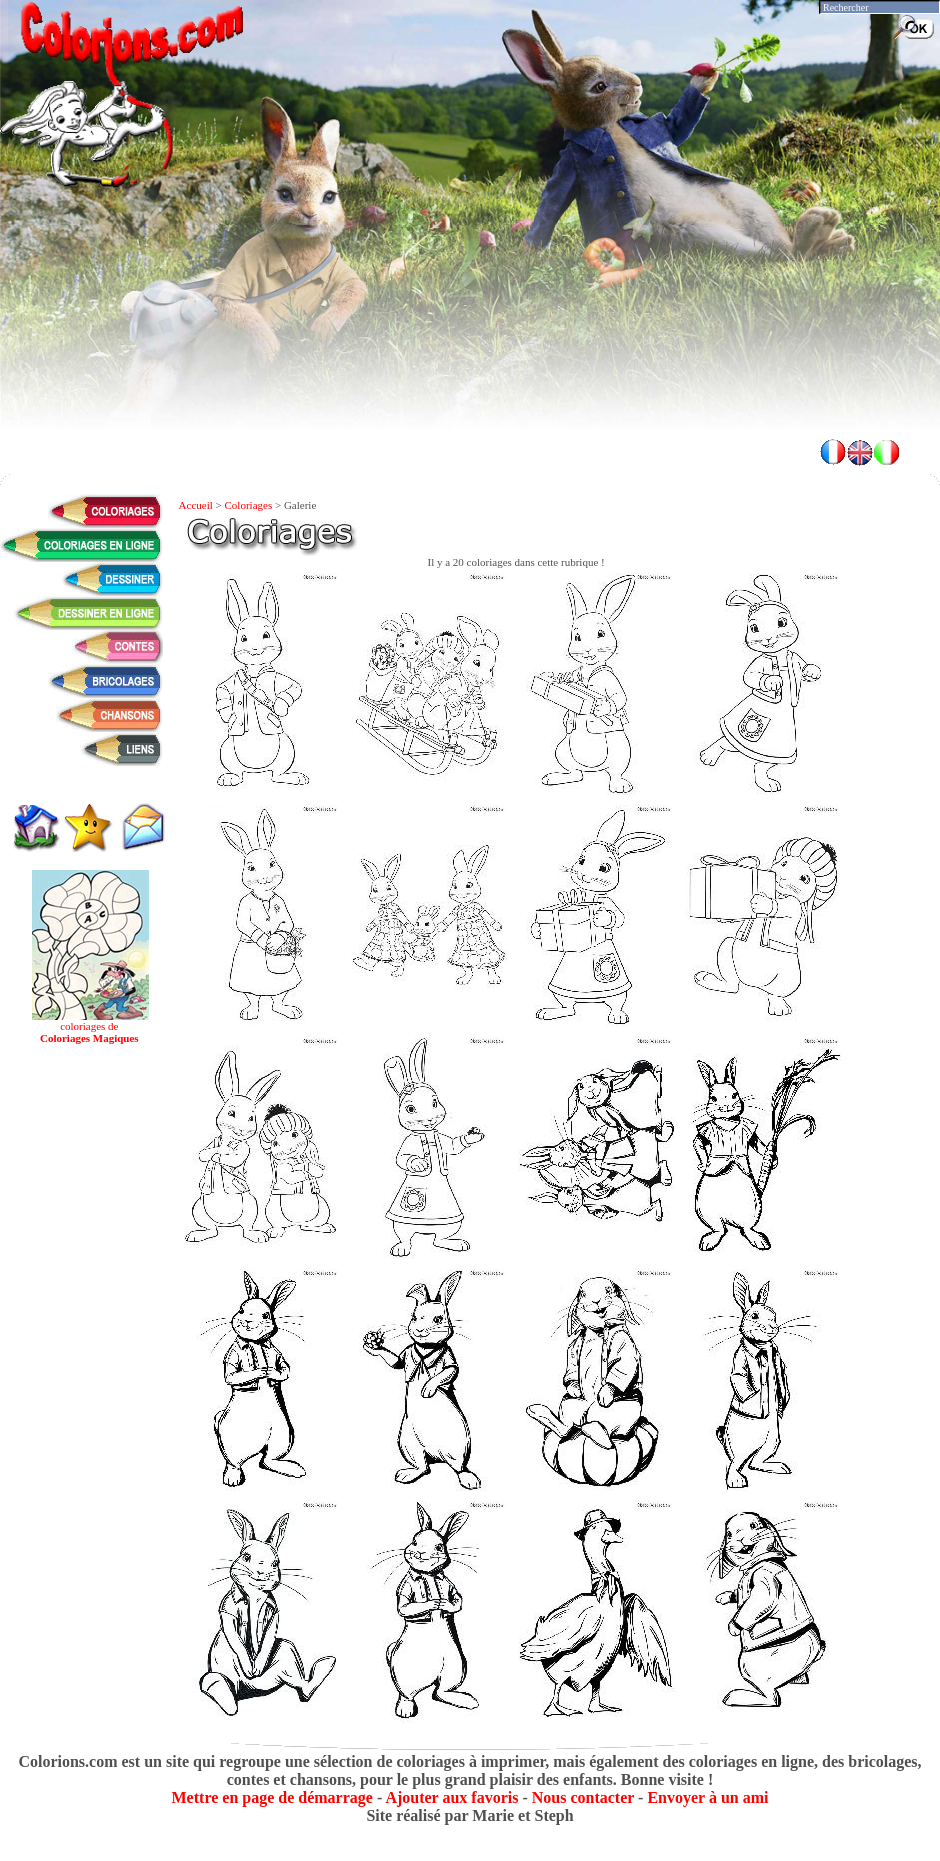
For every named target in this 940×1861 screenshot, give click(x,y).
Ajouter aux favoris (451, 1797)
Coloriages (249, 505)
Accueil (196, 505)
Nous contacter (583, 1797)
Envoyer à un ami (707, 1797)
